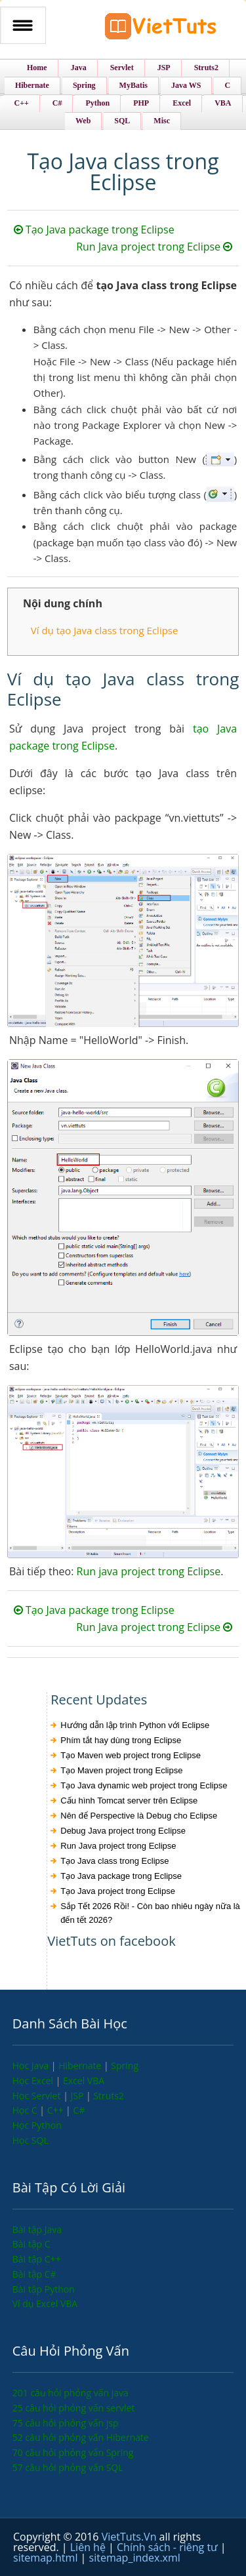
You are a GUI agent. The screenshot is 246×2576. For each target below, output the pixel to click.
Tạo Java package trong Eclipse (94, 229)
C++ (56, 2110)
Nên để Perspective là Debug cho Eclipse (138, 1816)
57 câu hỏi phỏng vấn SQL (67, 2467)
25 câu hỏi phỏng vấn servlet (73, 2408)
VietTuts (160, 29)
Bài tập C (31, 2244)
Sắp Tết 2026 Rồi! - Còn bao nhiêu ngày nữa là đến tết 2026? (150, 1913)
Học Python (37, 2125)
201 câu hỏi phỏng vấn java (70, 2392)
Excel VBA (83, 2080)
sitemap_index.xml (134, 2557)
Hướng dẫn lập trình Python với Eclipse (134, 1725)
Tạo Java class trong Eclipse (114, 1861)
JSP (78, 2095)
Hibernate (81, 2065)
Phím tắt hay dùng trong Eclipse (120, 1740)
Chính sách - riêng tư (168, 2547)
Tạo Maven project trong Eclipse (121, 1770)
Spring (124, 2065)
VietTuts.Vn (130, 2536)
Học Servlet (37, 2095)
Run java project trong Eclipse (149, 1571)
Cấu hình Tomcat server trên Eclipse (128, 1800)
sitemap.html (47, 2557)
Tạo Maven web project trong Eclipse (130, 1755)
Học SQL (30, 2140)
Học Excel (34, 2080)
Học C (26, 2110)
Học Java (31, 2065)
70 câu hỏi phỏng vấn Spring (73, 2452)
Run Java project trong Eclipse (154, 246)
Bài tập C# (34, 2274)
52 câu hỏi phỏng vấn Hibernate (80, 2437)
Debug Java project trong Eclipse (123, 1831)
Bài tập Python (43, 2289)
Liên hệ (89, 2547)
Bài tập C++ (36, 2259)
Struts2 (108, 2095)
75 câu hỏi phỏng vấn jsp (65, 2423)
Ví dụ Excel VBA (44, 2303)
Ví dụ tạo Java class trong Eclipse (104, 630)
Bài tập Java (37, 2229)
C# (79, 2110)
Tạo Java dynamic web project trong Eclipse (143, 1785)
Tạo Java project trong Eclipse (117, 1891)
